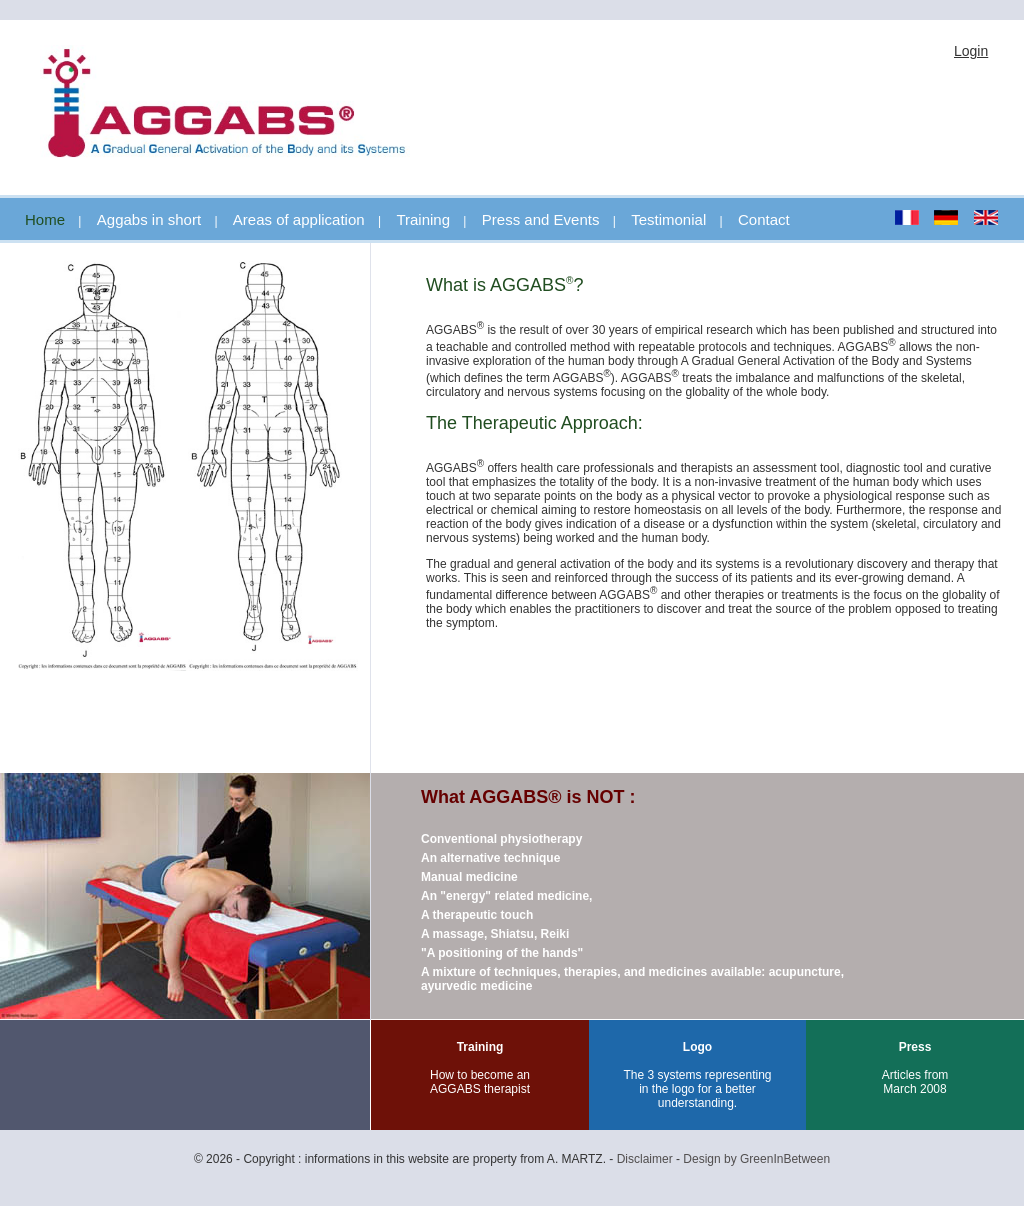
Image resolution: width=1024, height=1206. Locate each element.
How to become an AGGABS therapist (480, 1082)
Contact (764, 219)
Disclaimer (645, 1159)
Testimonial (668, 219)
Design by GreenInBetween (756, 1159)
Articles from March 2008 (915, 1082)
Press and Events (541, 219)
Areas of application (299, 219)
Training (423, 219)
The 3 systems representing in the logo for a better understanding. (697, 1089)
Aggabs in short (149, 219)
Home (45, 219)
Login (971, 51)
